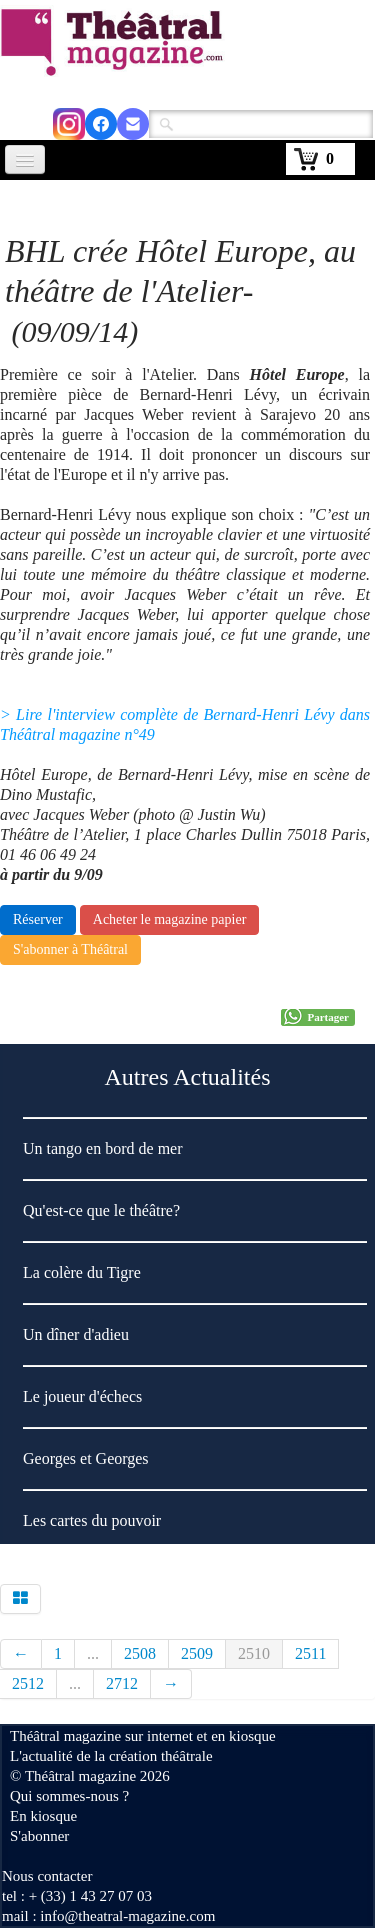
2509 (197, 1653)
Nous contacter (47, 1876)
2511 (310, 1653)
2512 (28, 1683)
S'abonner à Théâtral (70, 949)
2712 (122, 1683)
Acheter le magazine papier (170, 919)
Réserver (38, 919)
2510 (254, 1653)
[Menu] (25, 159)
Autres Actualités (188, 1077)
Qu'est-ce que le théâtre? (101, 1210)
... (93, 1653)
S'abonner (39, 1836)
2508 (140, 1653)
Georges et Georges (86, 1458)
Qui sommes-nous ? (69, 1796)
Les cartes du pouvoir (92, 1520)
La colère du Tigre (82, 1272)
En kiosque (43, 1816)
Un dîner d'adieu (76, 1334)
